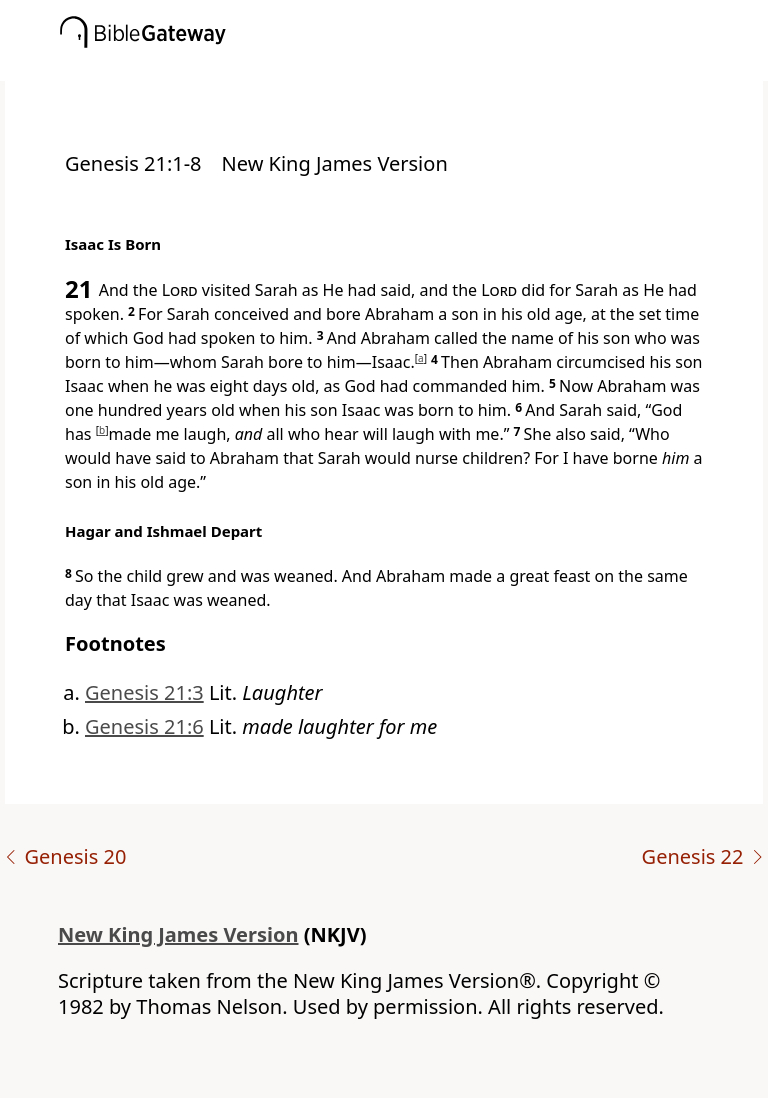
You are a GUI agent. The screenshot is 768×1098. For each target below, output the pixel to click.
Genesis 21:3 (144, 692)
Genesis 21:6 (144, 726)
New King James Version (178, 934)
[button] (414, 67)
